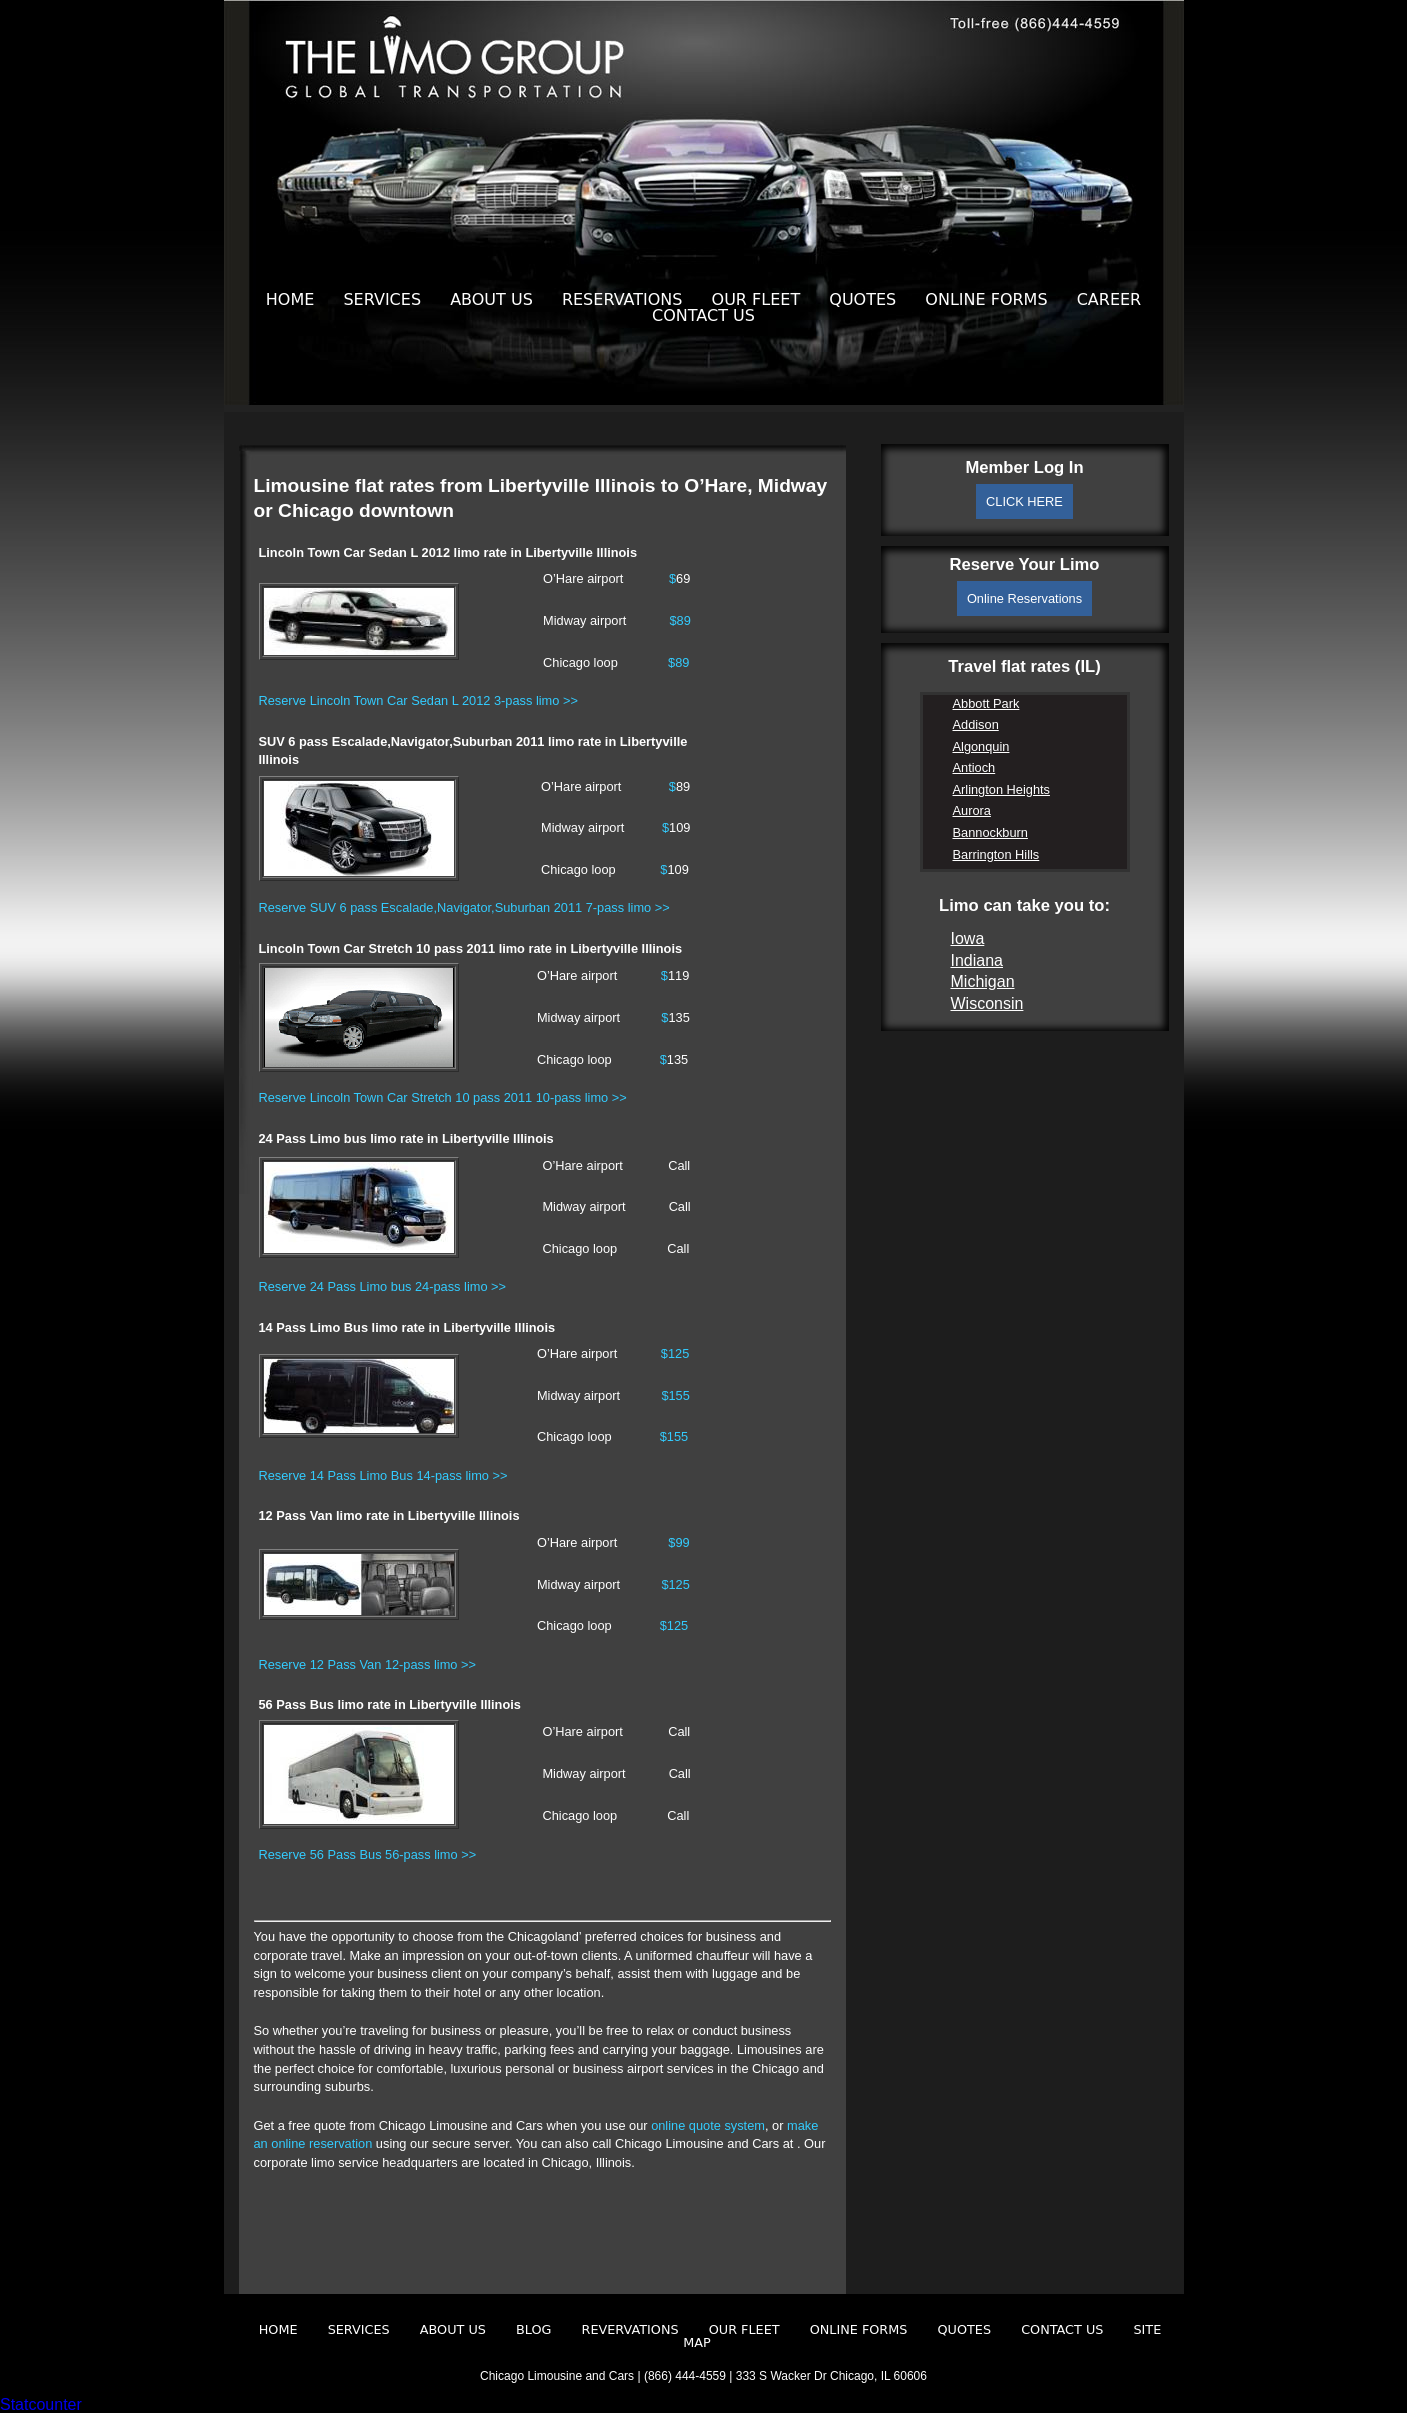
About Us (491, 299)
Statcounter (41, 2404)
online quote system (708, 2125)
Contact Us (703, 315)
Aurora (972, 810)
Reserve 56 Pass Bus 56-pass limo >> (368, 1854)
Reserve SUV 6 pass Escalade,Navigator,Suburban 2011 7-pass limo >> (464, 907)
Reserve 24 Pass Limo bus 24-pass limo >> (383, 1286)
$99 (678, 1542)
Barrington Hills (996, 854)
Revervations (630, 2329)
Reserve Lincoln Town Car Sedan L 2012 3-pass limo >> (418, 700)
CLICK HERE (1024, 501)
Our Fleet (756, 299)
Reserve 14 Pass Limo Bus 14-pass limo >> (383, 1475)
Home (290, 299)
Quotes (862, 299)
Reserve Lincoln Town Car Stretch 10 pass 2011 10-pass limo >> (443, 1097)
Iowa (968, 938)
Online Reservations (1024, 598)
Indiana (977, 960)
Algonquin (981, 746)
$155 (675, 1395)
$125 (675, 1353)
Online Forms (986, 299)
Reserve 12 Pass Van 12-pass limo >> (367, 1664)
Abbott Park (986, 703)
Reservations (622, 299)
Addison (976, 724)
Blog (533, 2329)
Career (1109, 299)
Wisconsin (987, 1003)
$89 (679, 620)
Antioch (974, 767)
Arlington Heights (1001, 789)
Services (382, 299)
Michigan (983, 981)
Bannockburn (990, 832)
